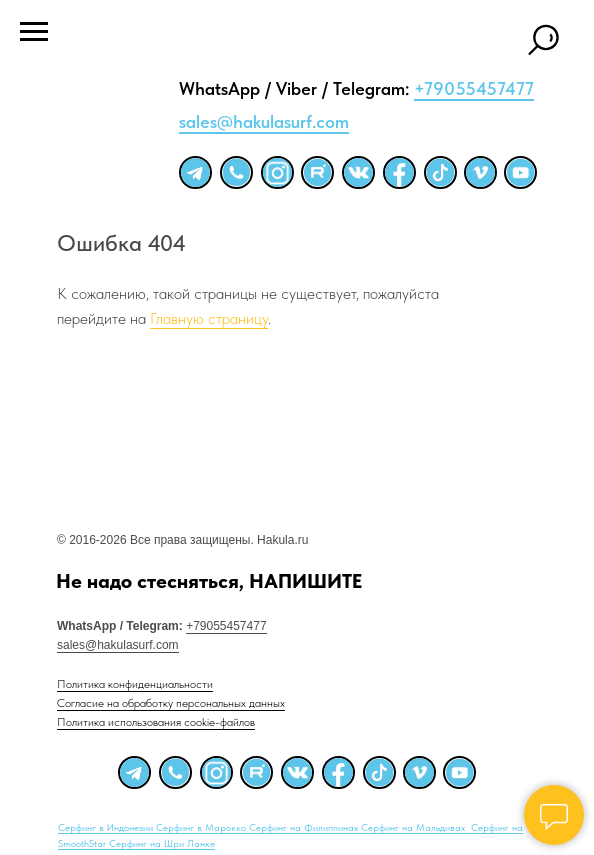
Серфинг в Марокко (202, 827)
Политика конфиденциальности (135, 684)
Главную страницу (209, 318)
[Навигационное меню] (34, 32)
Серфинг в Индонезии (107, 827)
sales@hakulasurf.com (264, 121)
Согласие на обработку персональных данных (171, 703)
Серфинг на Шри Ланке (162, 843)
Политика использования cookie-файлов (156, 722)
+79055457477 (474, 88)
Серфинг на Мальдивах (414, 827)
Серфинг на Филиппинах (305, 827)
